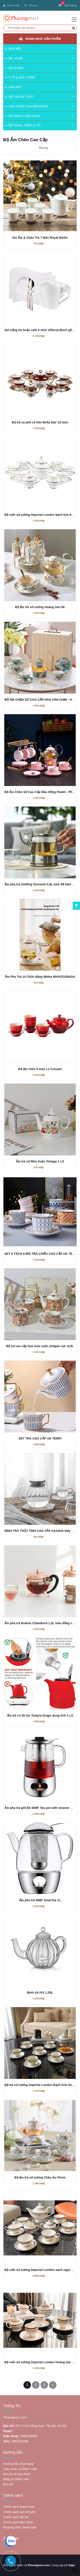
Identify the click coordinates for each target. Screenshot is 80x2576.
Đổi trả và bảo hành (17, 2474)
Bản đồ (8, 2484)
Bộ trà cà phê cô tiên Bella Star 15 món (40, 422)
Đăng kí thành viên (16, 2479)
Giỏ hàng (67, 5)
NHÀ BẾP (13, 48)
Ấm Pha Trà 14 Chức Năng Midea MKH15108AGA (40, 976)
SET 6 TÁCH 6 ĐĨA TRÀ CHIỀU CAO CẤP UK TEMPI (41, 1253)
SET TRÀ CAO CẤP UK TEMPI (40, 1438)
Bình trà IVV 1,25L (40, 1992)
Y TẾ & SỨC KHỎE (20, 77)
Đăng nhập (11, 5)
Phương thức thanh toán (20, 2527)
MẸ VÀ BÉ (14, 58)
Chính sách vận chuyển (19, 2512)
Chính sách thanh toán (18, 2507)
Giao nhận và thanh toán (20, 2469)
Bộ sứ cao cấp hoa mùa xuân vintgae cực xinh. (40, 1346)
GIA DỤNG (14, 68)
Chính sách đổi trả (16, 2517)
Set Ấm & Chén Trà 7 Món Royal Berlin (40, 237)
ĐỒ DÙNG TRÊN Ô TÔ (23, 125)
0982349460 (28, 2436)
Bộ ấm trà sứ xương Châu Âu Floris (40, 2177)
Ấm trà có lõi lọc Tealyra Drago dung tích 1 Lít (40, 1715)
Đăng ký (31, 5)
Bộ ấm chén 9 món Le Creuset (40, 1069)
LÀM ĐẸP (13, 87)
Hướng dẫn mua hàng (18, 2463)
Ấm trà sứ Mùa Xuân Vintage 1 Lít (40, 1161)
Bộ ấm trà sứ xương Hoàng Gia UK (40, 607)
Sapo (71, 2565)
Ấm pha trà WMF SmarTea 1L (40, 1900)
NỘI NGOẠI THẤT (19, 96)
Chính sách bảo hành (18, 2522)
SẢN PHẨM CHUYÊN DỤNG (26, 106)
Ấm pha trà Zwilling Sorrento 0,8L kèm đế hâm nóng (42, 884)
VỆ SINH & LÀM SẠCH (22, 116)
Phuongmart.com (38, 2565)
